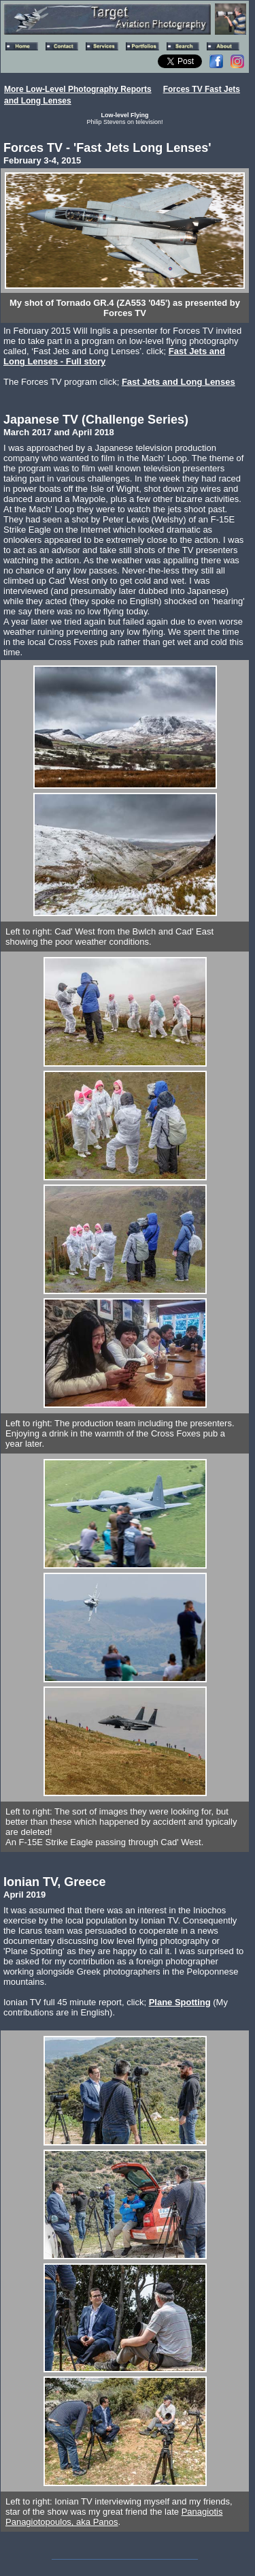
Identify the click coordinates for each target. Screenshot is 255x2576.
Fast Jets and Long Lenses (178, 382)
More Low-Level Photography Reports (78, 89)
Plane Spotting (180, 2002)
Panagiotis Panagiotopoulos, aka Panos (113, 2517)
